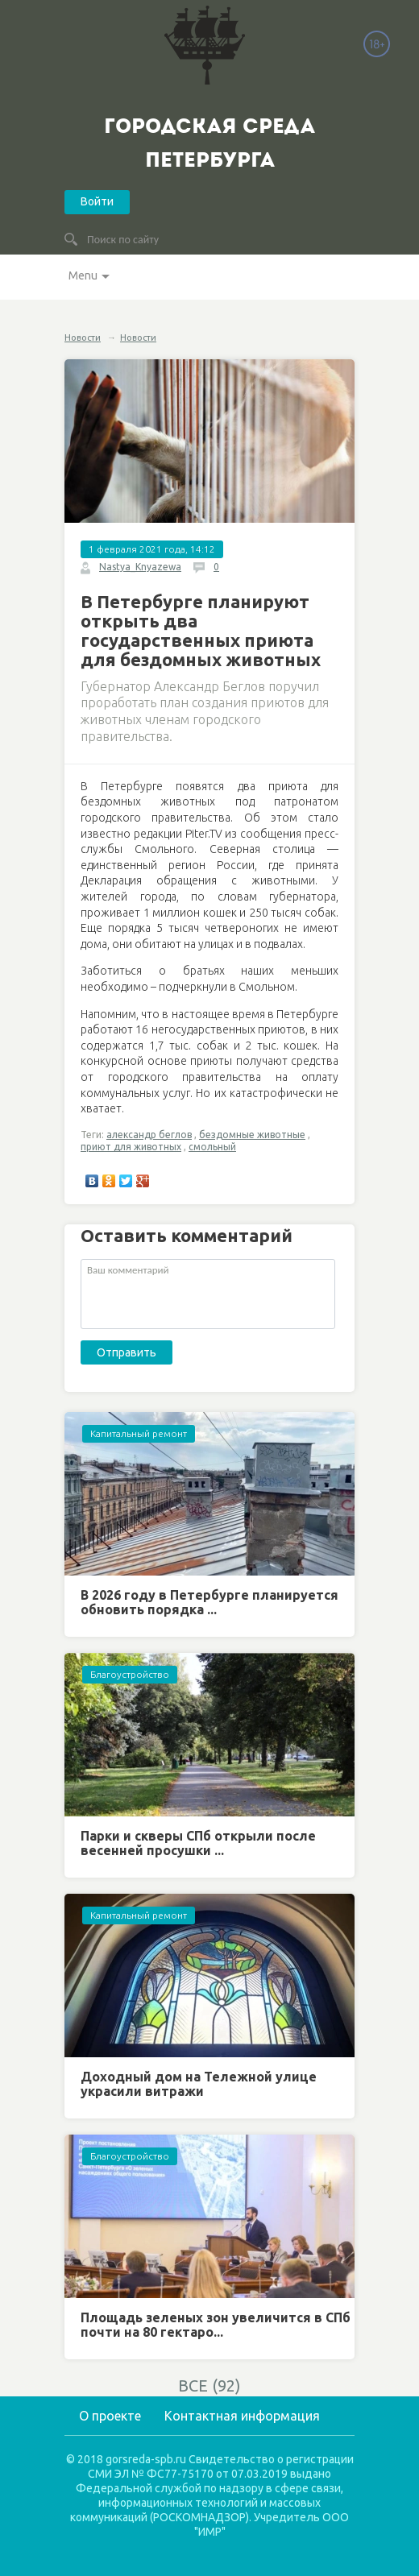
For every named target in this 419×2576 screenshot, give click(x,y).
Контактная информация (242, 2415)
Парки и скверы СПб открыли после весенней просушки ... (198, 1842)
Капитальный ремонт (138, 1433)
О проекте (110, 2415)
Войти (97, 201)
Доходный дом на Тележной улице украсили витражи (199, 2083)
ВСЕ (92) (209, 2385)
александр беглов (149, 1134)
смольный (212, 1146)
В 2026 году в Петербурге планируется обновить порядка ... (209, 1602)
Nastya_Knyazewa (140, 566)
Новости (82, 337)
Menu (82, 275)
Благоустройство (129, 1674)
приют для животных (131, 1146)
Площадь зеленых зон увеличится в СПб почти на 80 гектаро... (216, 2324)
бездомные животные (252, 1134)
